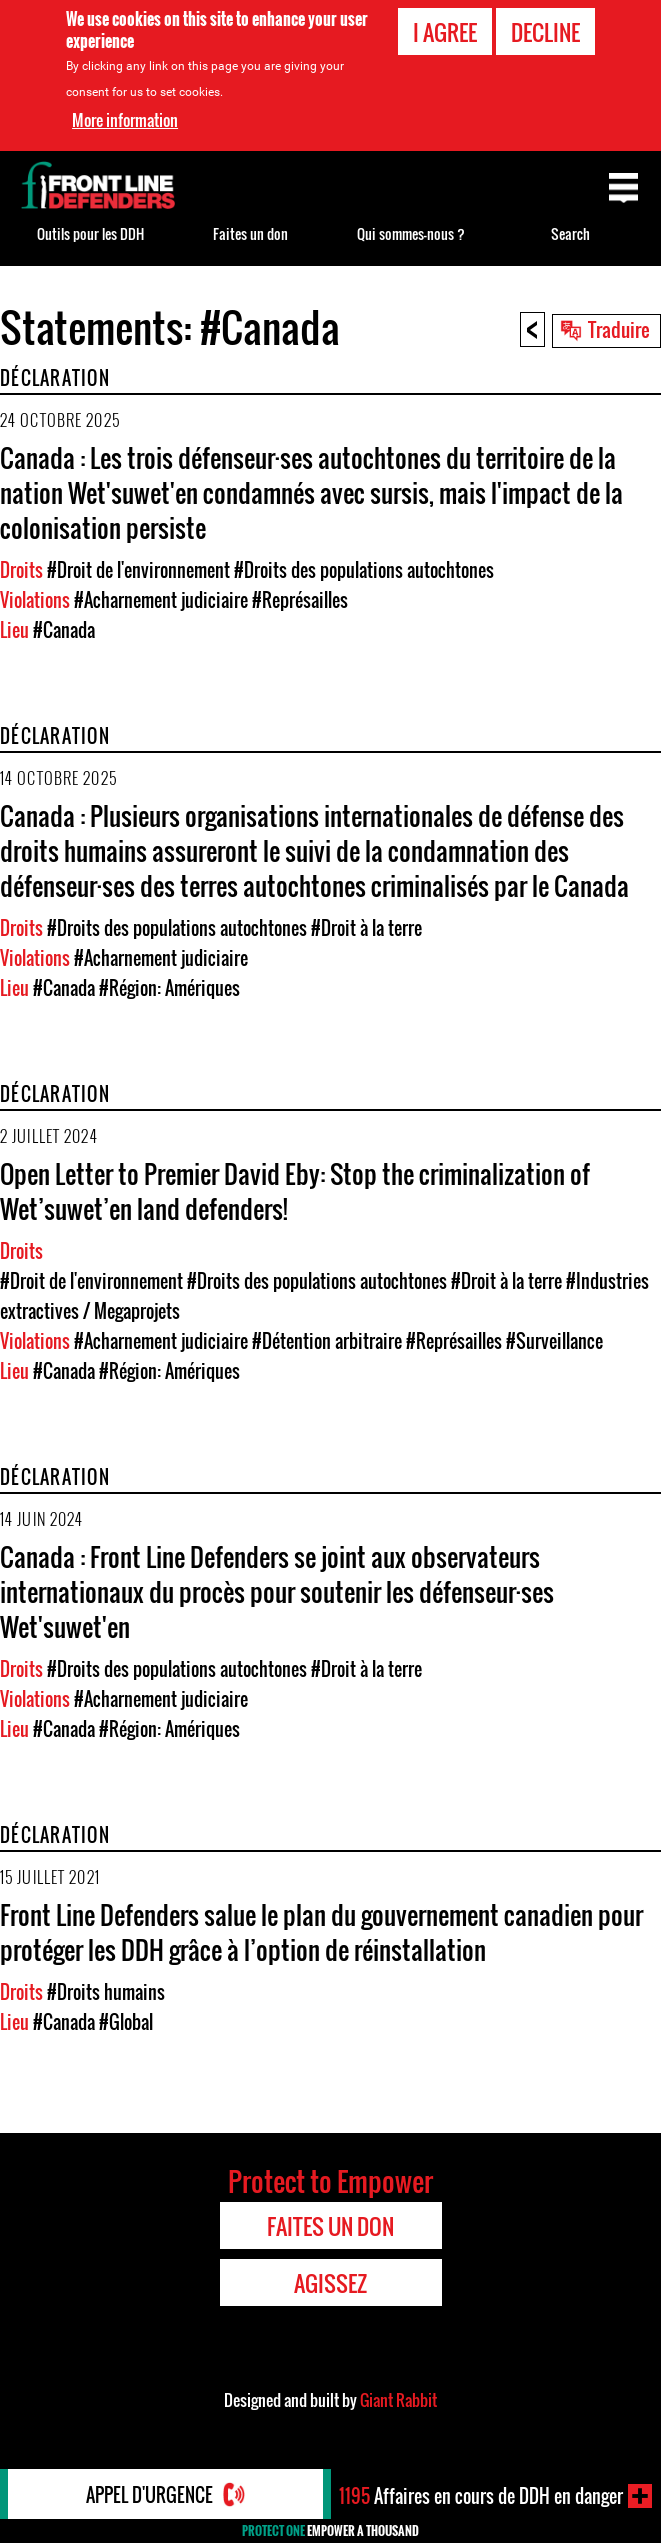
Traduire (619, 329)
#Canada (64, 630)
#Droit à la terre (366, 928)
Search (570, 233)
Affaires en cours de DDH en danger (481, 2496)
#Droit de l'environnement (138, 570)
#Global (126, 2022)
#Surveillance (554, 1341)
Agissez (330, 2283)
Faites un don (250, 233)
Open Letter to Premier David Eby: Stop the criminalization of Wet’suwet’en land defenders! (295, 1191)
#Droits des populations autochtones (364, 570)
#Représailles (300, 600)
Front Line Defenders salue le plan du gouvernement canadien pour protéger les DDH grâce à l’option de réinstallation (321, 1932)
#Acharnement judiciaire (161, 600)
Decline (545, 32)
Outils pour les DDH (90, 233)
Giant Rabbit (398, 2400)
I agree (445, 32)
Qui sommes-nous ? (411, 233)
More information (125, 120)
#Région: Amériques (169, 988)
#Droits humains (106, 1992)
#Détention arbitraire (327, 1341)
